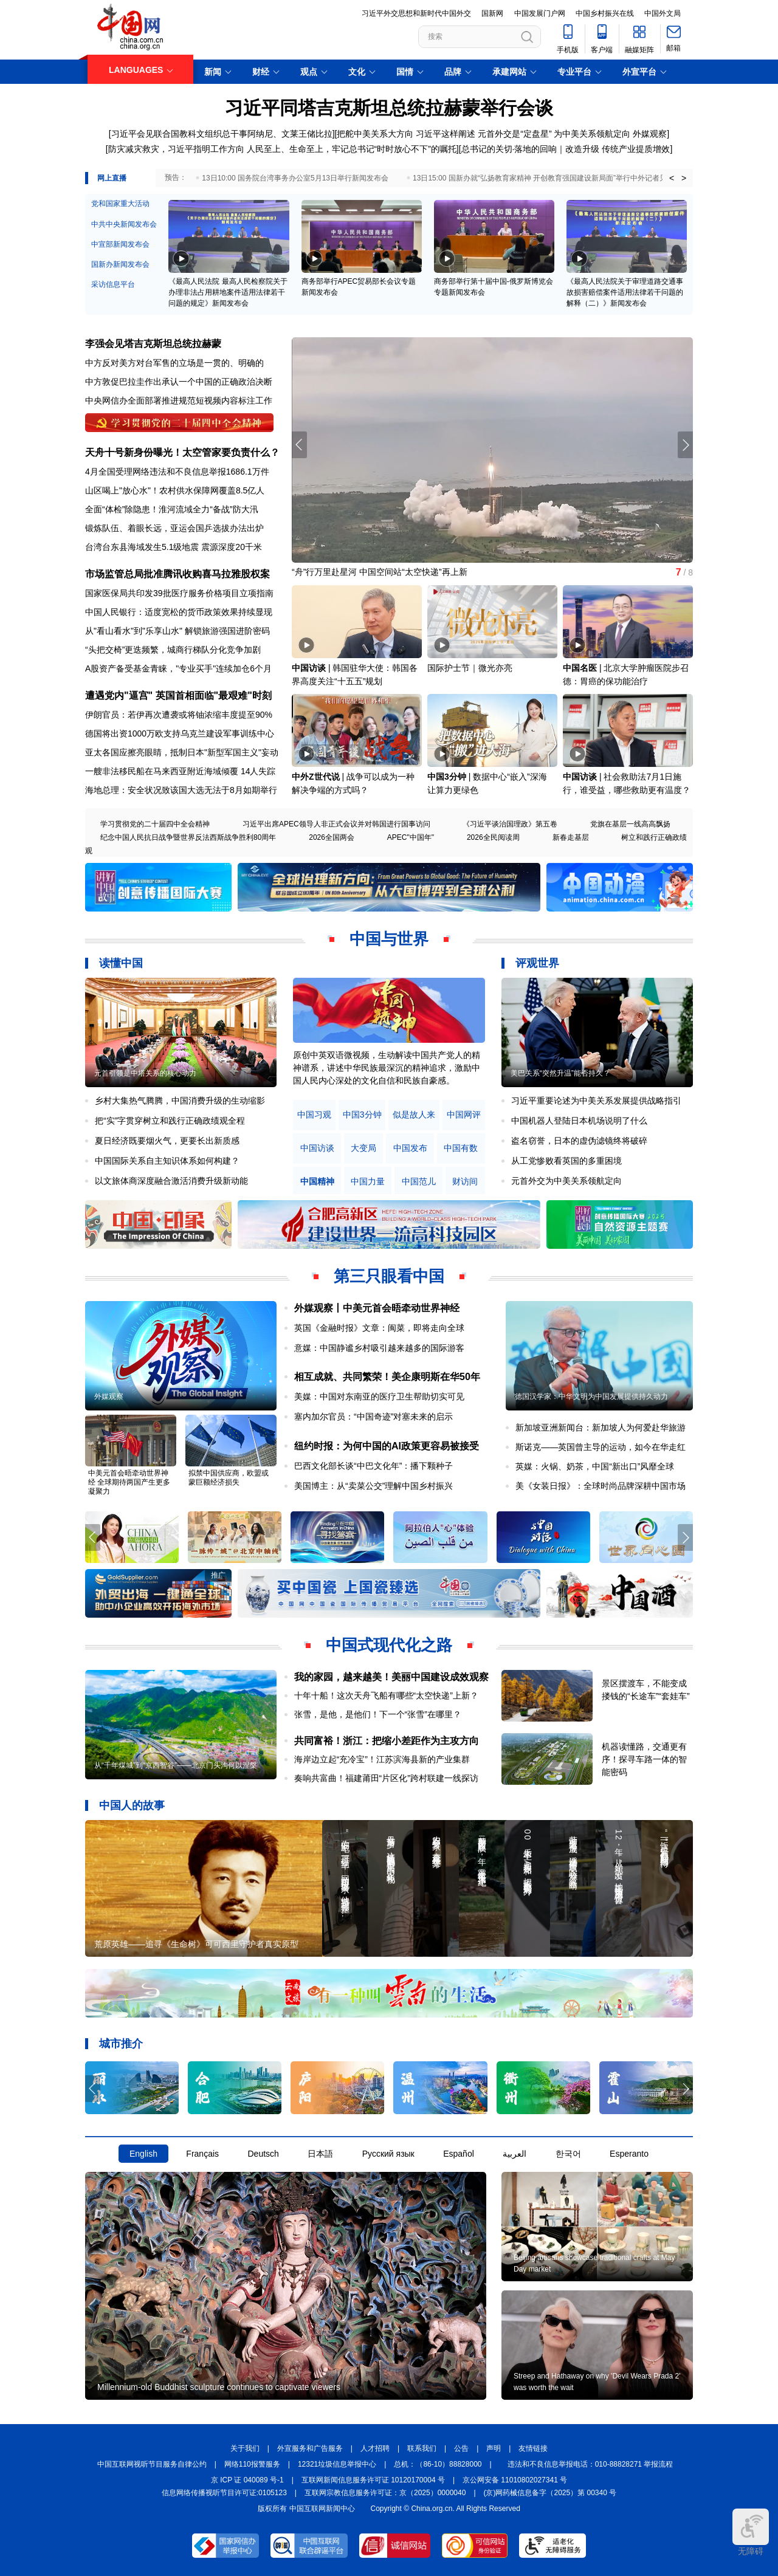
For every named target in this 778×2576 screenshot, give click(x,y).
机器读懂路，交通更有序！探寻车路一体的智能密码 (644, 1759)
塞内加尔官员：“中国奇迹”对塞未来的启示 (373, 1416)
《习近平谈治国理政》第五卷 (510, 824)
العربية (514, 2154)
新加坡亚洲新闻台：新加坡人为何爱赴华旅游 (600, 1427)
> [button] (683, 178)
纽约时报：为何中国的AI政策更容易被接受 (386, 1446)
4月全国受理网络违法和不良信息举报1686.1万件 (177, 471)
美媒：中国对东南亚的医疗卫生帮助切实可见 (379, 1396)
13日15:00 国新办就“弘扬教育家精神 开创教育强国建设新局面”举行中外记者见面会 (547, 178)
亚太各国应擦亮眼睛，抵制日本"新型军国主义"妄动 (181, 752)
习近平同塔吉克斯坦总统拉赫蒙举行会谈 (389, 108)
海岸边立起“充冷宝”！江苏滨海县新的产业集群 (382, 1759)
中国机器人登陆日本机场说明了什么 (579, 1120)
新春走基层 (571, 837)
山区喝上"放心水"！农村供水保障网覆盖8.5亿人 (174, 490)
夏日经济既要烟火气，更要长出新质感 (167, 1140)
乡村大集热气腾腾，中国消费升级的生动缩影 (180, 1100)
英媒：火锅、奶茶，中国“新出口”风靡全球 (594, 1466)
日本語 (320, 2154)
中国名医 (580, 668)
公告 (461, 2448)
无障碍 (750, 2532)
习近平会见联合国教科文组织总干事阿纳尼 (192, 134)
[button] (685, 444)
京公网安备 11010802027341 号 (515, 2480)
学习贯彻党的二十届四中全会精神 (155, 824)
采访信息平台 (113, 284)
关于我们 (245, 2448)
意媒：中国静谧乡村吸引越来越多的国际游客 (379, 1348)
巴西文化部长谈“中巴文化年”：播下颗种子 (373, 1466)
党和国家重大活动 (120, 203)
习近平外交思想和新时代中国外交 (416, 13)
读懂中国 (121, 963)
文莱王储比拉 (306, 134)
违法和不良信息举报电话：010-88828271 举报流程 (590, 2464)
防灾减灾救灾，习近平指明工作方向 (176, 149)
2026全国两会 (331, 837)
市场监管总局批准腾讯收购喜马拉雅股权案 (177, 574)
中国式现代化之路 (389, 1645)
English (143, 2154)
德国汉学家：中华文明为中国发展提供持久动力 (591, 1396)
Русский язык (388, 2154)
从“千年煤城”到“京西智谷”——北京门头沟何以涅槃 (175, 1765)
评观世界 (537, 963)
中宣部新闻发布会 (120, 244)
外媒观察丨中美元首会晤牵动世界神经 (377, 1308)
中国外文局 (662, 13)
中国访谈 (309, 668)
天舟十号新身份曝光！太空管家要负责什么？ (182, 452)
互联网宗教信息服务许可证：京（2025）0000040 (385, 2492)
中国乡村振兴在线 (605, 13)
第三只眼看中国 (389, 1276)
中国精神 (317, 1181)
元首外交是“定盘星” (514, 134)
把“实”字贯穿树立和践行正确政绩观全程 (170, 1120)
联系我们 (421, 2448)
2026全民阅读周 (493, 837)
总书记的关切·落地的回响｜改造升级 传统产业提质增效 (565, 149)
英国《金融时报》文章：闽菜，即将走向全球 (379, 1328)
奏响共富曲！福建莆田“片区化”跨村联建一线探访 (386, 1778)
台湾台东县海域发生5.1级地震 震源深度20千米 (173, 547)
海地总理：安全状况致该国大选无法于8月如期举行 (181, 790)
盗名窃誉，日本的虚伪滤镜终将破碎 (579, 1140)
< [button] (671, 178)
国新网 (492, 13)
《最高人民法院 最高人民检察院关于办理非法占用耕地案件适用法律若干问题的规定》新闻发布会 (227, 292)
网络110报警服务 (252, 2464)
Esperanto (629, 2154)
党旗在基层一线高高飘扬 (630, 824)
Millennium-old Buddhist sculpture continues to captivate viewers (218, 2387)
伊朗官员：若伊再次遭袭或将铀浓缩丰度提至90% (178, 715)
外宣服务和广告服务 (310, 2448)
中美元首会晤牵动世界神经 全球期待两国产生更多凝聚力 (129, 1482)
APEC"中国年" (410, 837)
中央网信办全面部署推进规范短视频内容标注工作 (178, 400)
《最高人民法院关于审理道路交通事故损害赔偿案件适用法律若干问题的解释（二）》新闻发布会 (624, 292)
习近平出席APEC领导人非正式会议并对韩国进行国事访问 (336, 824)
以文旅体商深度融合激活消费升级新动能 (171, 1181)
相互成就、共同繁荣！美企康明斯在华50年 (387, 1377)
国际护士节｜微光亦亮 (469, 668)
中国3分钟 (446, 776)
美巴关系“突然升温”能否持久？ (560, 1073)
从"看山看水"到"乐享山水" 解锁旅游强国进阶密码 (177, 631)
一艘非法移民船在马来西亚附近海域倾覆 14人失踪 (180, 771)
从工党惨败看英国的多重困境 (566, 1161)
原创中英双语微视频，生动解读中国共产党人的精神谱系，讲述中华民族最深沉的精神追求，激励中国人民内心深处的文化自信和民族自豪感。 (386, 1067)
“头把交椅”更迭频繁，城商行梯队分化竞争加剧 (173, 649)
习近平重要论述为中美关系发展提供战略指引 (596, 1100)
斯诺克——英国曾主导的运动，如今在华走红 (600, 1447)
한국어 (568, 2154)
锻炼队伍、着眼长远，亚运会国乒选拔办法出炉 (174, 528)
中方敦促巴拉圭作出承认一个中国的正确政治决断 (178, 381)
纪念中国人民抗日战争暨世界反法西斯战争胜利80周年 (188, 837)
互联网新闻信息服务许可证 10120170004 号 (373, 2480)
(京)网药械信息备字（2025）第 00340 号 (550, 2492)
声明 (493, 2448)
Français (202, 2154)
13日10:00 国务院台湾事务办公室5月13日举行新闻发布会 (295, 178)
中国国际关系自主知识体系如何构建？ (167, 1161)
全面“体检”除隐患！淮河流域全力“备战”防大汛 (171, 509)
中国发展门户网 (539, 13)
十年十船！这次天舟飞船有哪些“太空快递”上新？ (386, 1695)
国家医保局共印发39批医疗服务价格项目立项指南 (179, 593)
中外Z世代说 (316, 776)
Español (458, 2154)
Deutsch (262, 2154)
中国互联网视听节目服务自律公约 (152, 2464)
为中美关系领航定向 (592, 134)
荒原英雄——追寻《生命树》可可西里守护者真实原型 (196, 1944)
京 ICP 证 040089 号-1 (247, 2480)
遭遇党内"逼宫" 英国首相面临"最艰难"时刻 (178, 695)
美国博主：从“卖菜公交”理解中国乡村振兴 (373, 1486)
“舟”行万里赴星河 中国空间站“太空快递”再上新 (379, 572)
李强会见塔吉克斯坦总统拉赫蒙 (153, 343)
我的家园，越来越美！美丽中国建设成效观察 (391, 1677)
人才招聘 (375, 2448)
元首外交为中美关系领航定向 (566, 1181)
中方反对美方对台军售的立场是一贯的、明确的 (174, 363)
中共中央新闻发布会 (124, 224)
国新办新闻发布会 (120, 264)
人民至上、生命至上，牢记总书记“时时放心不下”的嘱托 (351, 149)
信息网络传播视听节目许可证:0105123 (224, 2492)
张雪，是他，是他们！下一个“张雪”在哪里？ (377, 1714)
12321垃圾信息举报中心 (337, 2464)
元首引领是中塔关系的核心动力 (145, 1073)
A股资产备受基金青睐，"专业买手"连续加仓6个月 (178, 668)
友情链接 (533, 2448)
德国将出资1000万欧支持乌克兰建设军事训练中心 (179, 733)
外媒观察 (650, 134)
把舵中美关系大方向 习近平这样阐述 (406, 134)
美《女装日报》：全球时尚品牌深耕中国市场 (600, 1486)
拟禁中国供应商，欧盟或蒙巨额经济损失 (228, 1477)
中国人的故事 (132, 1805)
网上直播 (111, 178)
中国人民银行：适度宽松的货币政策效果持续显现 (178, 612)
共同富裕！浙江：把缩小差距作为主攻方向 (386, 1741)
